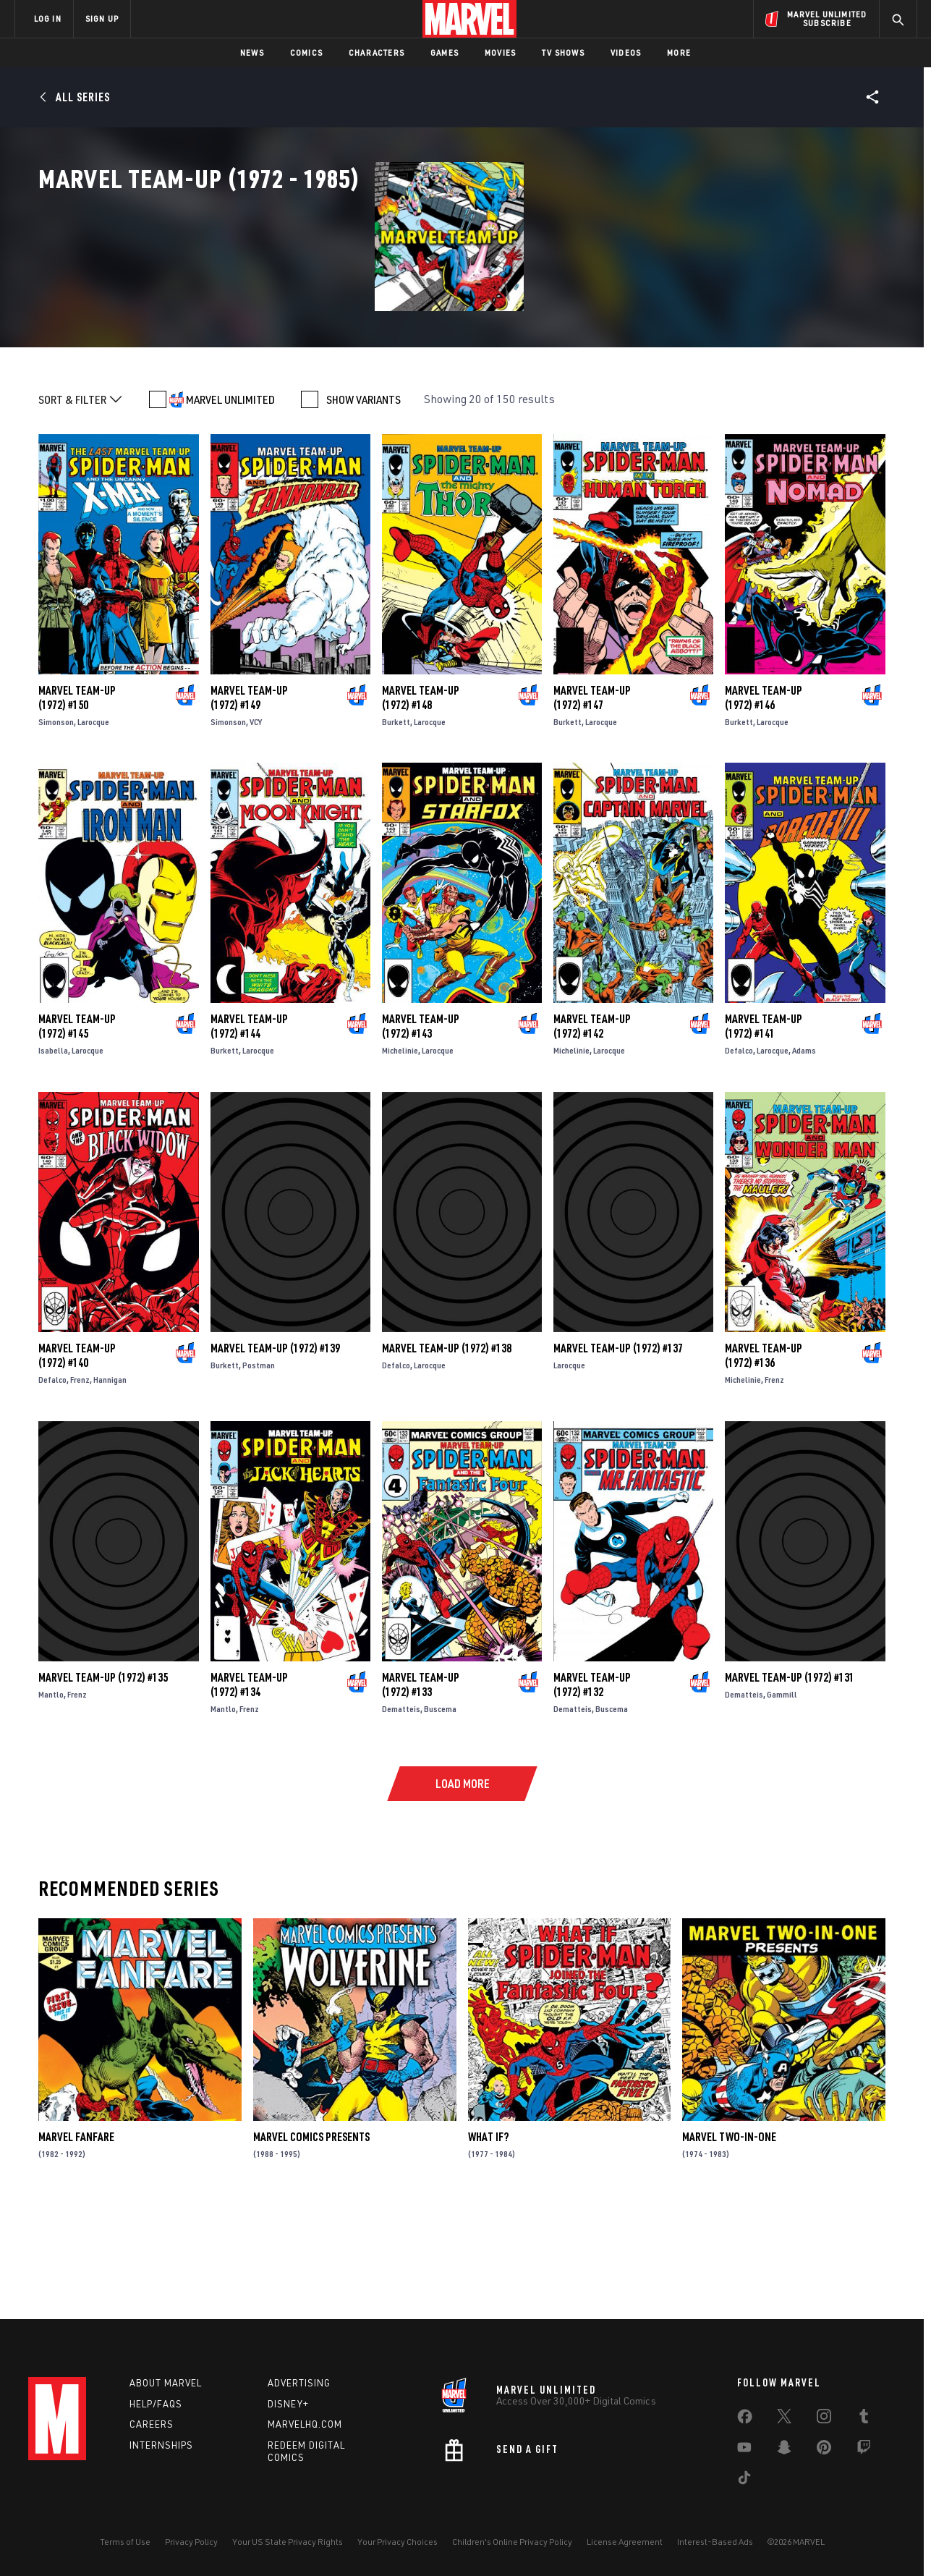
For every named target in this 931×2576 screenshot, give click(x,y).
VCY (256, 822)
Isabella (53, 1151)
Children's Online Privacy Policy (512, 2541)
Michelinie (400, 1151)
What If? (488, 2238)
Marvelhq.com (305, 2424)
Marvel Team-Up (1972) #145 (77, 1127)
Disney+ (288, 2404)
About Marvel (165, 2383)
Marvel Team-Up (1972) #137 (618, 1449)
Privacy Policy (191, 2541)
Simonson (56, 822)
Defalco (739, 1151)
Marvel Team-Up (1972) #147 (592, 798)
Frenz (80, 1480)
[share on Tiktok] (744, 2480)
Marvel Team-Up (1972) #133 (420, 1785)
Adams (804, 1151)
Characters (376, 52)
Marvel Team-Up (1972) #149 (249, 798)
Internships (161, 2445)
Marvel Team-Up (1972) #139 (275, 1449)
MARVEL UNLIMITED (230, 500)
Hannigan (110, 1480)
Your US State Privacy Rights (287, 2541)
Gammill (782, 1795)
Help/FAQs (155, 2404)
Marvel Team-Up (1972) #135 (103, 1778)
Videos (626, 52)
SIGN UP (102, 18)
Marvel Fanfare (76, 2238)
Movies (500, 52)
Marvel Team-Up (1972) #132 (592, 1785)
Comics (306, 52)
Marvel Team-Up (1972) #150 (77, 798)
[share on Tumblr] (863, 2419)
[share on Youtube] (744, 2450)
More (679, 52)
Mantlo (51, 1794)
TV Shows (563, 52)
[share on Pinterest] (824, 2450)
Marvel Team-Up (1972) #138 (446, 1449)
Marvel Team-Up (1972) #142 (592, 1127)
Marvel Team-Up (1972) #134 (249, 1785)
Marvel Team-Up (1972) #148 (420, 798)
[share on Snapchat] (784, 2450)
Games (444, 52)
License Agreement (625, 2541)
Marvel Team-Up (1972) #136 (763, 1456)
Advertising (299, 2383)
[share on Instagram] (824, 2419)
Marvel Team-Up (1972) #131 (789, 1778)
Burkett (396, 822)
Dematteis (401, 1810)
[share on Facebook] (744, 2419)
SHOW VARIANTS (363, 500)
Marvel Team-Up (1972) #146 (763, 798)
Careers (151, 2424)
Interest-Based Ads (715, 2541)
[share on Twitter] (784, 2419)
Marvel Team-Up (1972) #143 (420, 1127)
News (252, 52)
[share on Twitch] (863, 2450)
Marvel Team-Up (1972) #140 (77, 1456)
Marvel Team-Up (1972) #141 (763, 1127)
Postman (258, 1466)
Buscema (440, 1810)
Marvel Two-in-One (729, 2238)
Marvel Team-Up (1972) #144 (249, 1127)
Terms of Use (125, 2541)
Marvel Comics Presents (311, 2238)
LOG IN (47, 18)
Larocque (93, 822)
